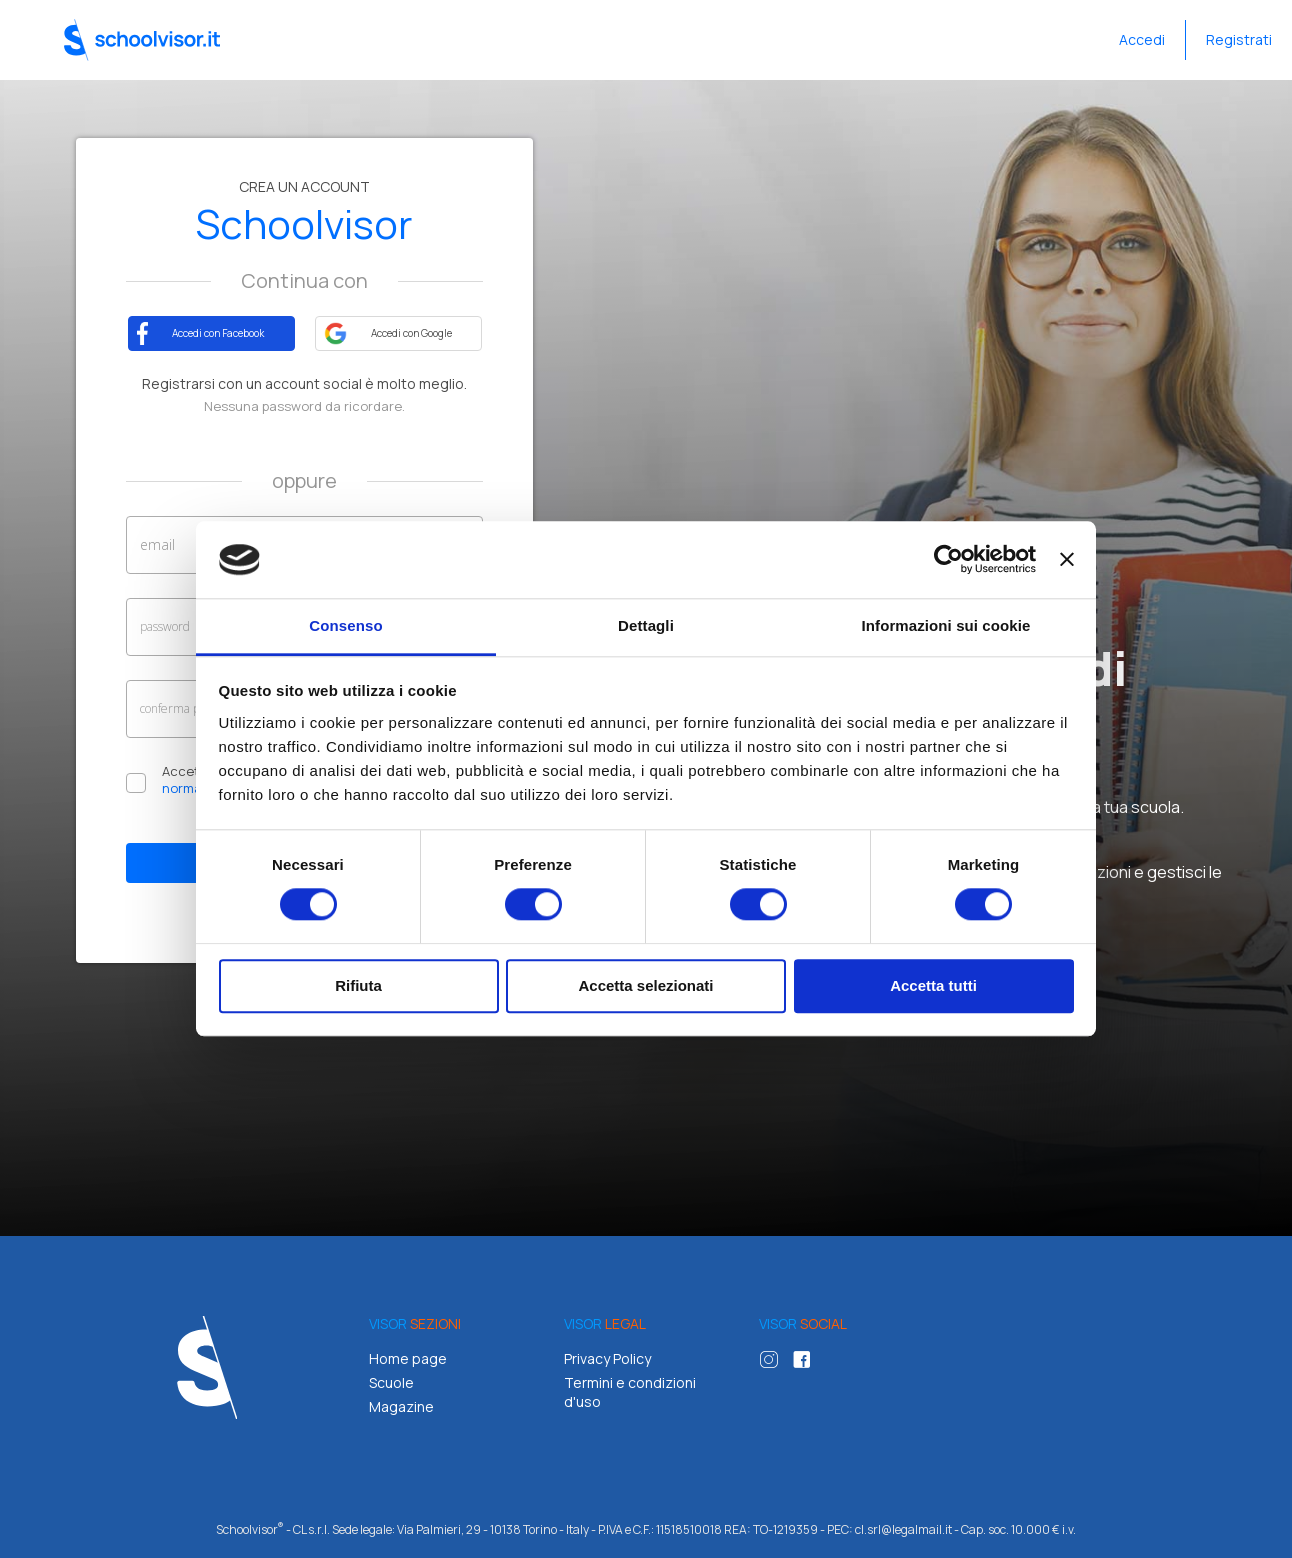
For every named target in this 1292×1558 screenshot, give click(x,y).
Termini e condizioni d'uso (630, 1392)
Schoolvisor (142, 40)
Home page (408, 1358)
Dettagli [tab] (646, 625)
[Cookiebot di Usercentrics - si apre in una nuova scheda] (948, 560)
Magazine (401, 1406)
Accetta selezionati (645, 985)
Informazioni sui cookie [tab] (946, 625)
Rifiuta (358, 985)
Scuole (391, 1382)
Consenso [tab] (345, 625)
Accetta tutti (933, 985)
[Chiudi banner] (1067, 560)
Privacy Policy (607, 1358)
